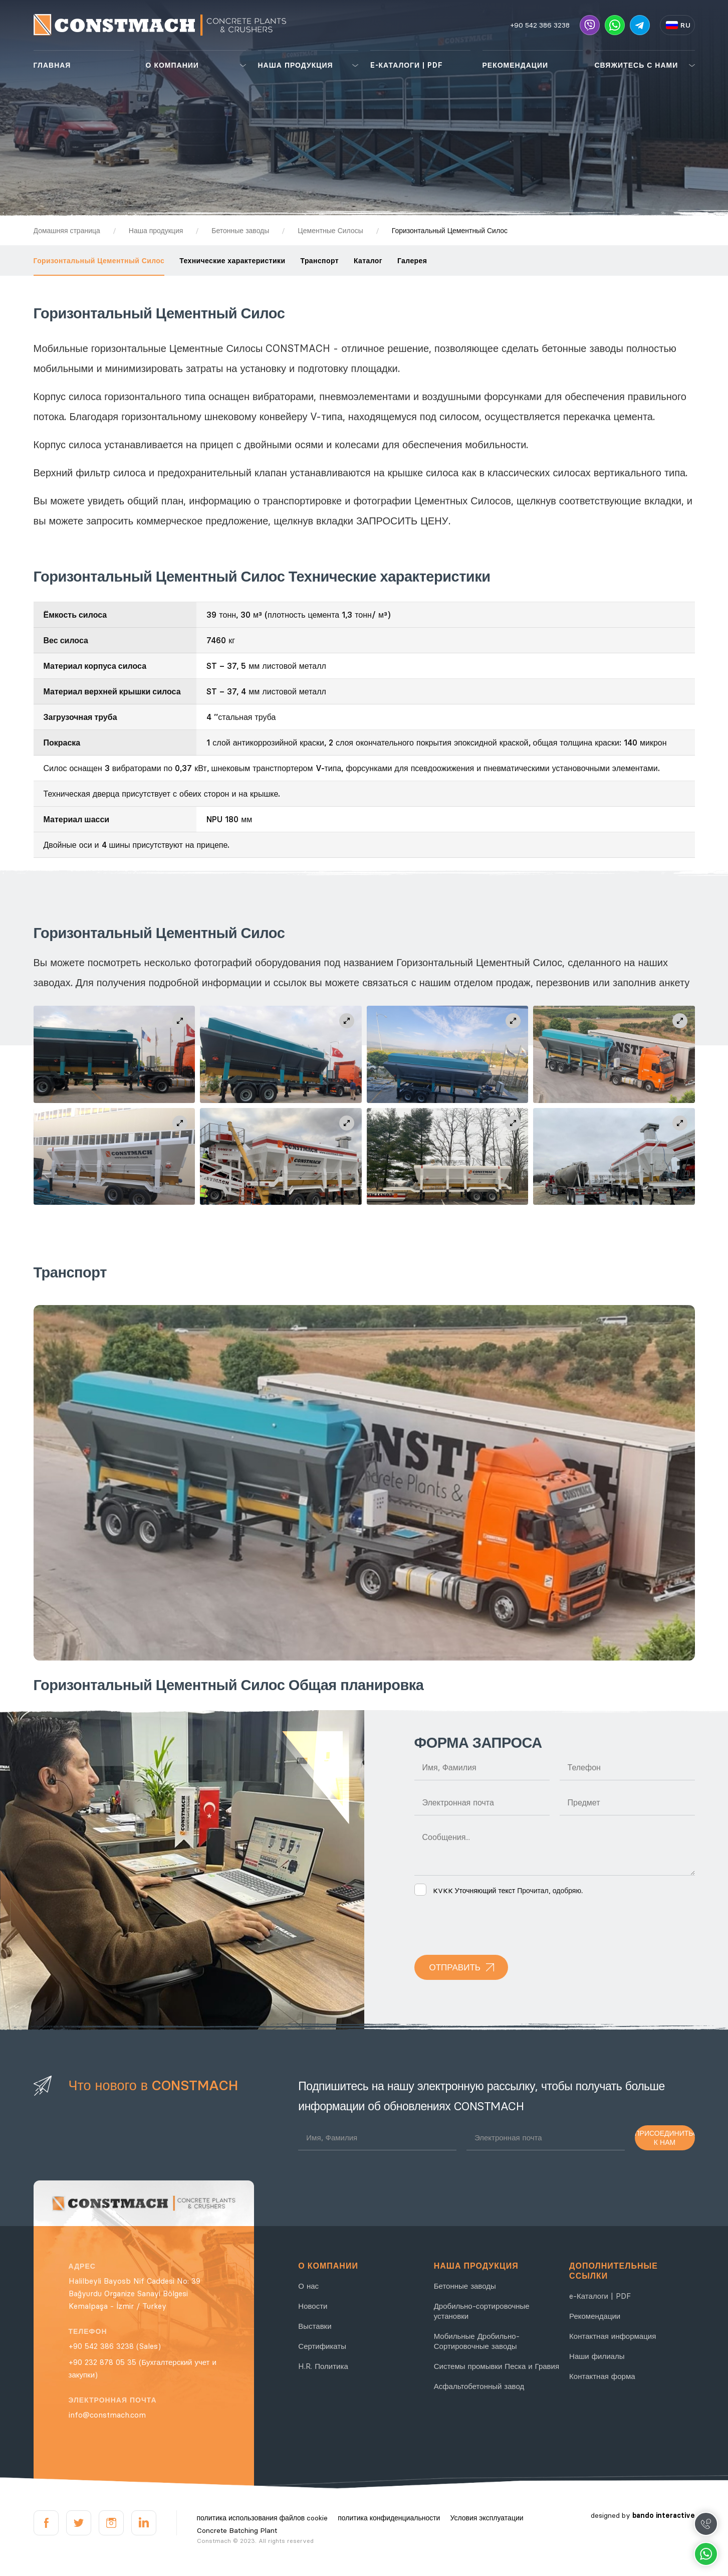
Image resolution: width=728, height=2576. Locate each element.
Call (706, 2524)
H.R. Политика (323, 2366)
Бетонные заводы (465, 2286)
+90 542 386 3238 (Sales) (115, 2346)
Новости (312, 2306)
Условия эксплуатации (486, 2517)
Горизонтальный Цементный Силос (99, 260)
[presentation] (490, 1925)
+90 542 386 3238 (540, 25)
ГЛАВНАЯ (52, 65)
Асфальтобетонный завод (479, 2386)
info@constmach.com (107, 2415)
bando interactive (663, 2515)
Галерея (412, 260)
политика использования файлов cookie (262, 2517)
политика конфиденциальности (389, 2517)
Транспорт (319, 260)
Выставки (314, 2326)
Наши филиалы (596, 2356)
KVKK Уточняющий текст (474, 1890)
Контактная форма (602, 2376)
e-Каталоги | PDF (600, 2296)
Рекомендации (594, 2316)
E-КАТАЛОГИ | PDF (406, 65)
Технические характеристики (232, 260)
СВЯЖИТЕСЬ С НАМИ (636, 65)
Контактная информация (612, 2336)
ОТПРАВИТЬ (454, 1967)
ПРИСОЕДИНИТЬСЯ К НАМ (665, 2138)
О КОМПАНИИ (172, 65)
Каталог (368, 260)
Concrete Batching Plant (237, 2530)
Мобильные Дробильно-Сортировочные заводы (477, 2341)
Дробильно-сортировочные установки (482, 2311)
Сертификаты (322, 2346)
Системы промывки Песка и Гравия (496, 2366)
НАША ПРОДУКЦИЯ (295, 65)
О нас (308, 2286)
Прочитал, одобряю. (498, 1891)
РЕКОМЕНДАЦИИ (515, 65)
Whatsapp (706, 2554)
